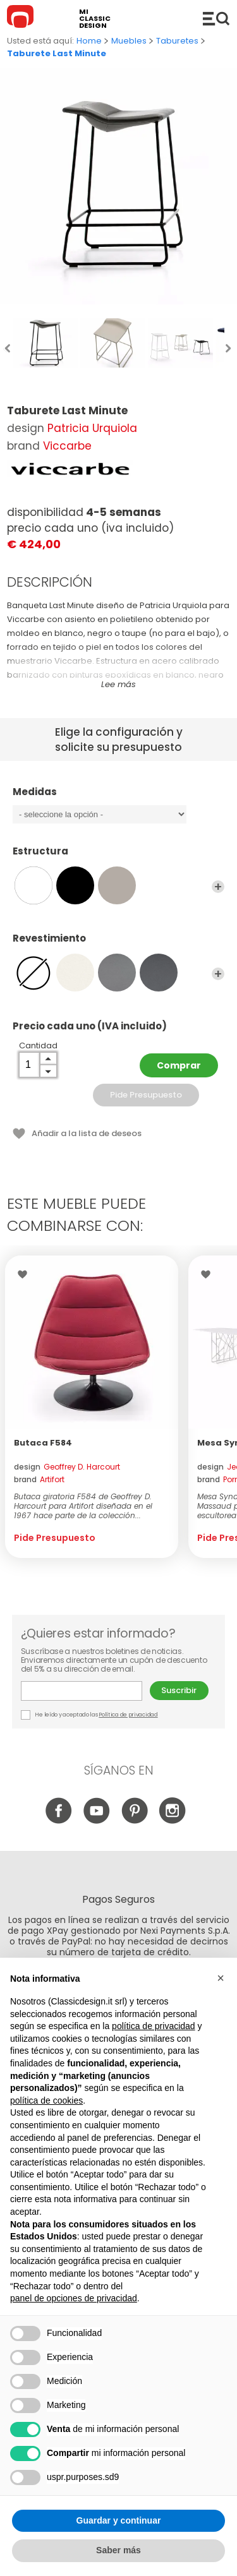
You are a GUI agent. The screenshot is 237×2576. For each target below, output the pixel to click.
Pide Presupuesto (146, 1095)
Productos (216, 18)
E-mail (81, 1691)
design (67, 1466)
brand (39, 1479)
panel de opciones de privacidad (73, 2298)
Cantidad (38, 1045)
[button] (220, 1978)
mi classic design (95, 18)
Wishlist (25, 1274)
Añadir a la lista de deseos (87, 1133)
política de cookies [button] (46, 2100)
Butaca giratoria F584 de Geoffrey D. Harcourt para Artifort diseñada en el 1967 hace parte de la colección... (83, 1506)
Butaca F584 (43, 1443)
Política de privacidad (128, 1714)
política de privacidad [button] (153, 2026)
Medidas (118, 797)
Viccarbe (67, 445)
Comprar (179, 1065)
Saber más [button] (118, 2550)
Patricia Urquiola (92, 428)
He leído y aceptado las (90, 1715)
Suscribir (179, 1690)
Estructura (118, 857)
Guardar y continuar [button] (118, 2520)
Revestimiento (118, 944)
